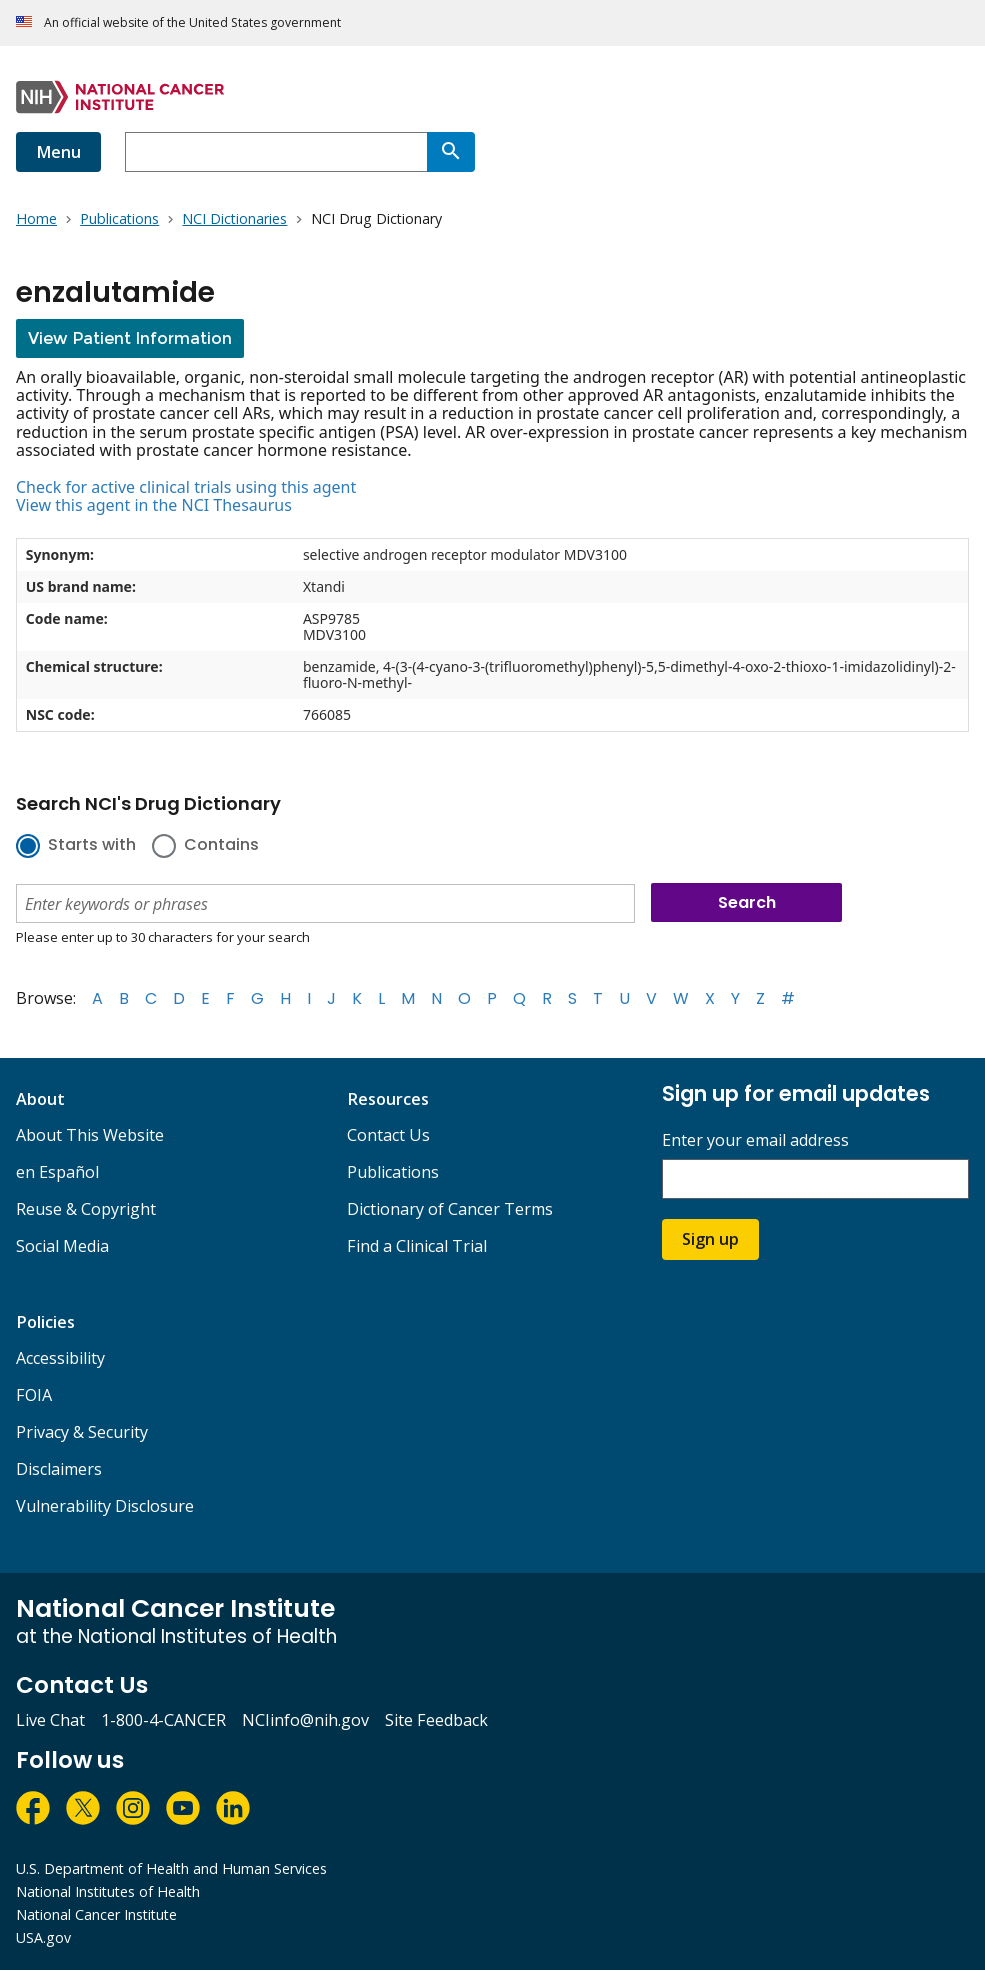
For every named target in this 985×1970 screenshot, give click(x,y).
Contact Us (388, 1135)
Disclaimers (59, 1469)
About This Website (90, 1135)
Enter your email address (755, 1140)
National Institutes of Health (108, 1891)
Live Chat (50, 1720)
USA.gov (43, 1937)
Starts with (92, 846)
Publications (393, 1172)
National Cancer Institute (96, 1914)
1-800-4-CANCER (163, 1720)
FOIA (34, 1395)
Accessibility (60, 1358)
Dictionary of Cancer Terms (450, 1209)
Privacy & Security (82, 1432)
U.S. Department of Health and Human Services (171, 1868)
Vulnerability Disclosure (105, 1506)
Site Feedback (436, 1720)
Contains (221, 846)
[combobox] (276, 152)
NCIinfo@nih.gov (305, 1720)
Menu (58, 152)
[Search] (451, 152)
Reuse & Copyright (86, 1209)
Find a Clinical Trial (417, 1246)
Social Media (62, 1246)
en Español (57, 1172)
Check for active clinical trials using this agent (186, 487)
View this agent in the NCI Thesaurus (154, 505)
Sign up (710, 1239)
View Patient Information (130, 338)
